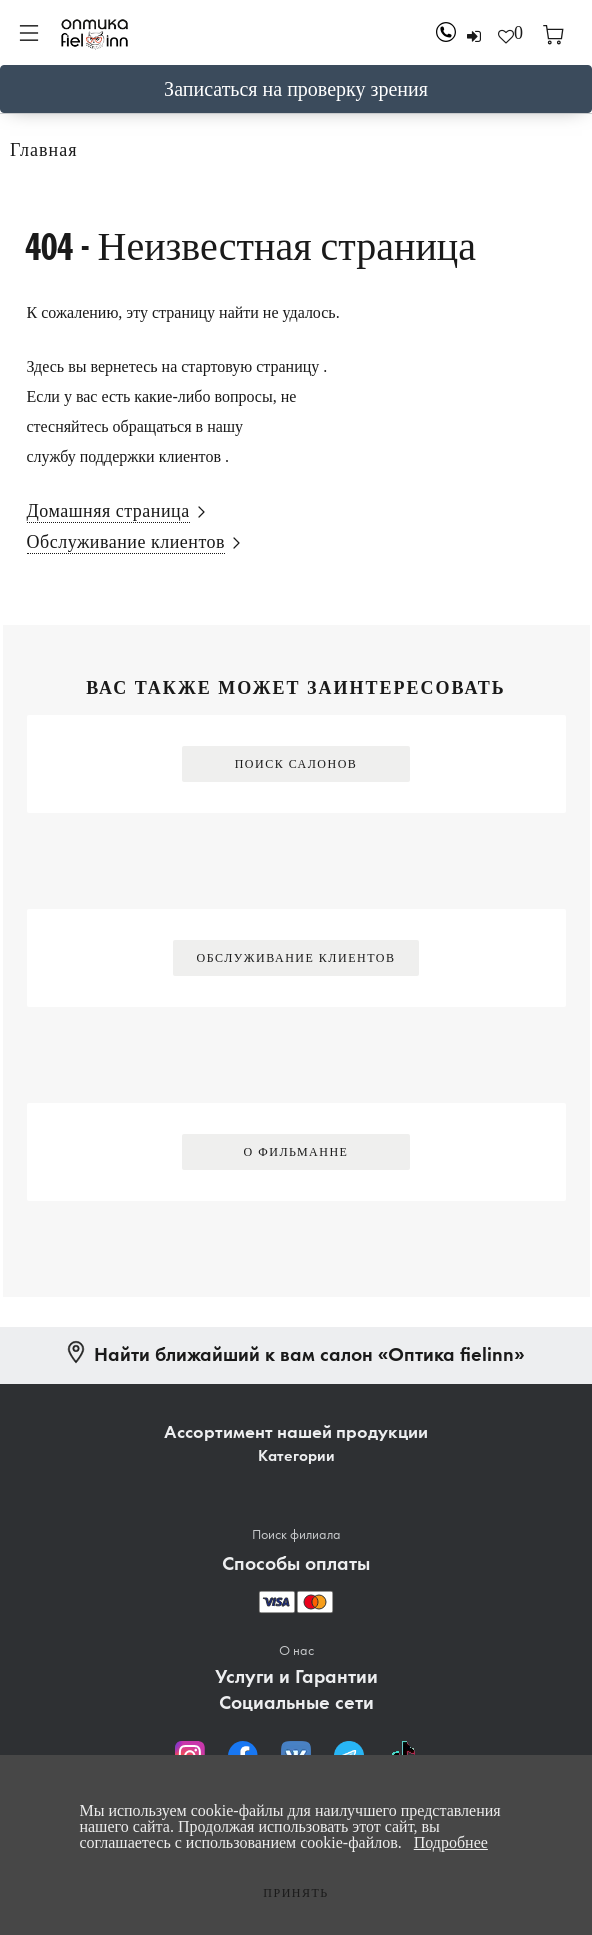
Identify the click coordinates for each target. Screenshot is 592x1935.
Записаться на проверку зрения (296, 89)
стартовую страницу (250, 366)
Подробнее (451, 1842)
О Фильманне (296, 1152)
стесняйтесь (68, 426)
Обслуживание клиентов (296, 958)
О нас (296, 1650)
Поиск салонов (296, 764)
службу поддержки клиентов (124, 456)
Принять (295, 1893)
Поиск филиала (296, 1534)
